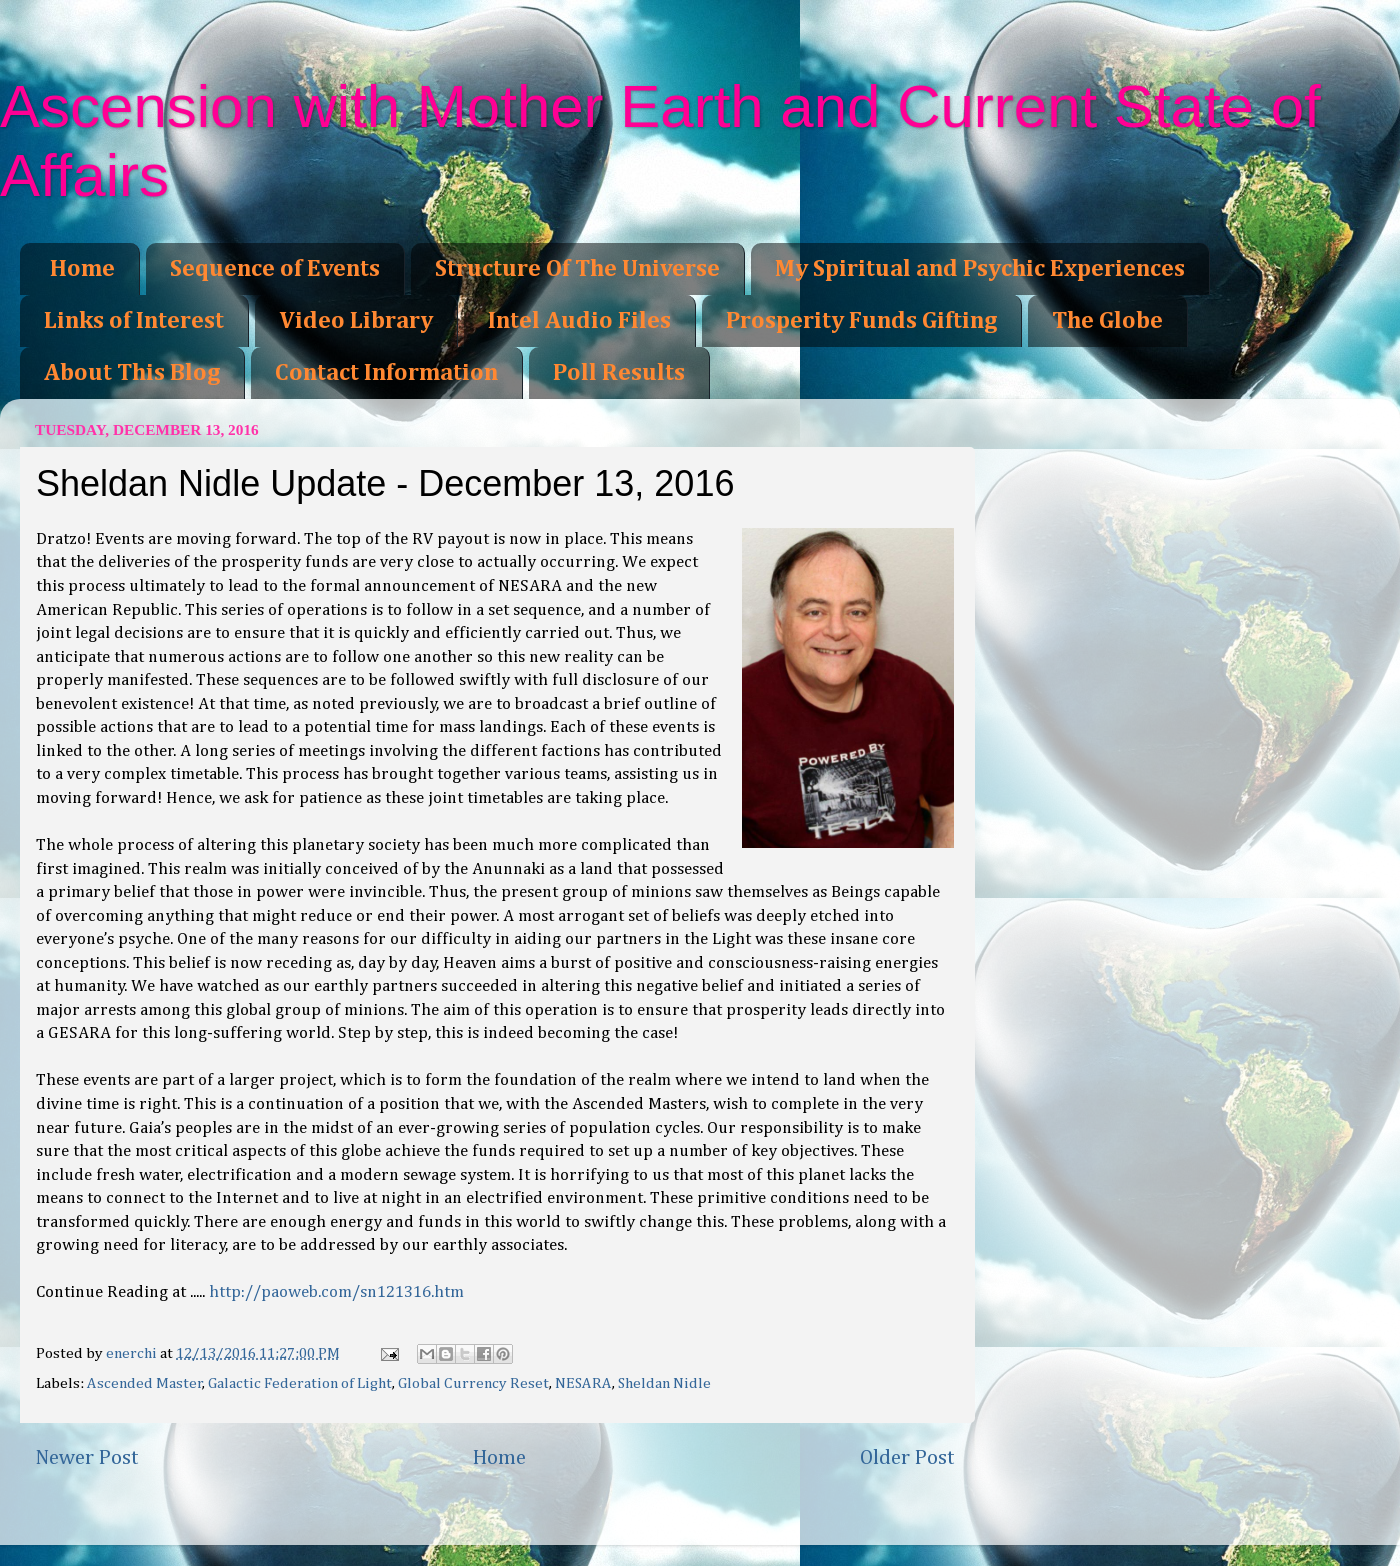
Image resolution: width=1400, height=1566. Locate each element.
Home (82, 269)
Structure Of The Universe (577, 269)
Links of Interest (134, 321)
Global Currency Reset (473, 1383)
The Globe (1107, 321)
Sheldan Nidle (664, 1383)
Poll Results (619, 373)
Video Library (356, 321)
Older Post (907, 1458)
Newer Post (87, 1458)
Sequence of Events (275, 269)
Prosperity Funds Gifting (861, 321)
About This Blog (132, 373)
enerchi (133, 1353)
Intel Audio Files (579, 321)
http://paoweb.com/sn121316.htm (336, 1292)
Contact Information (386, 373)
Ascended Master (145, 1383)
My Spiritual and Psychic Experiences (980, 269)
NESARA (583, 1383)
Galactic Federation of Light (300, 1383)
